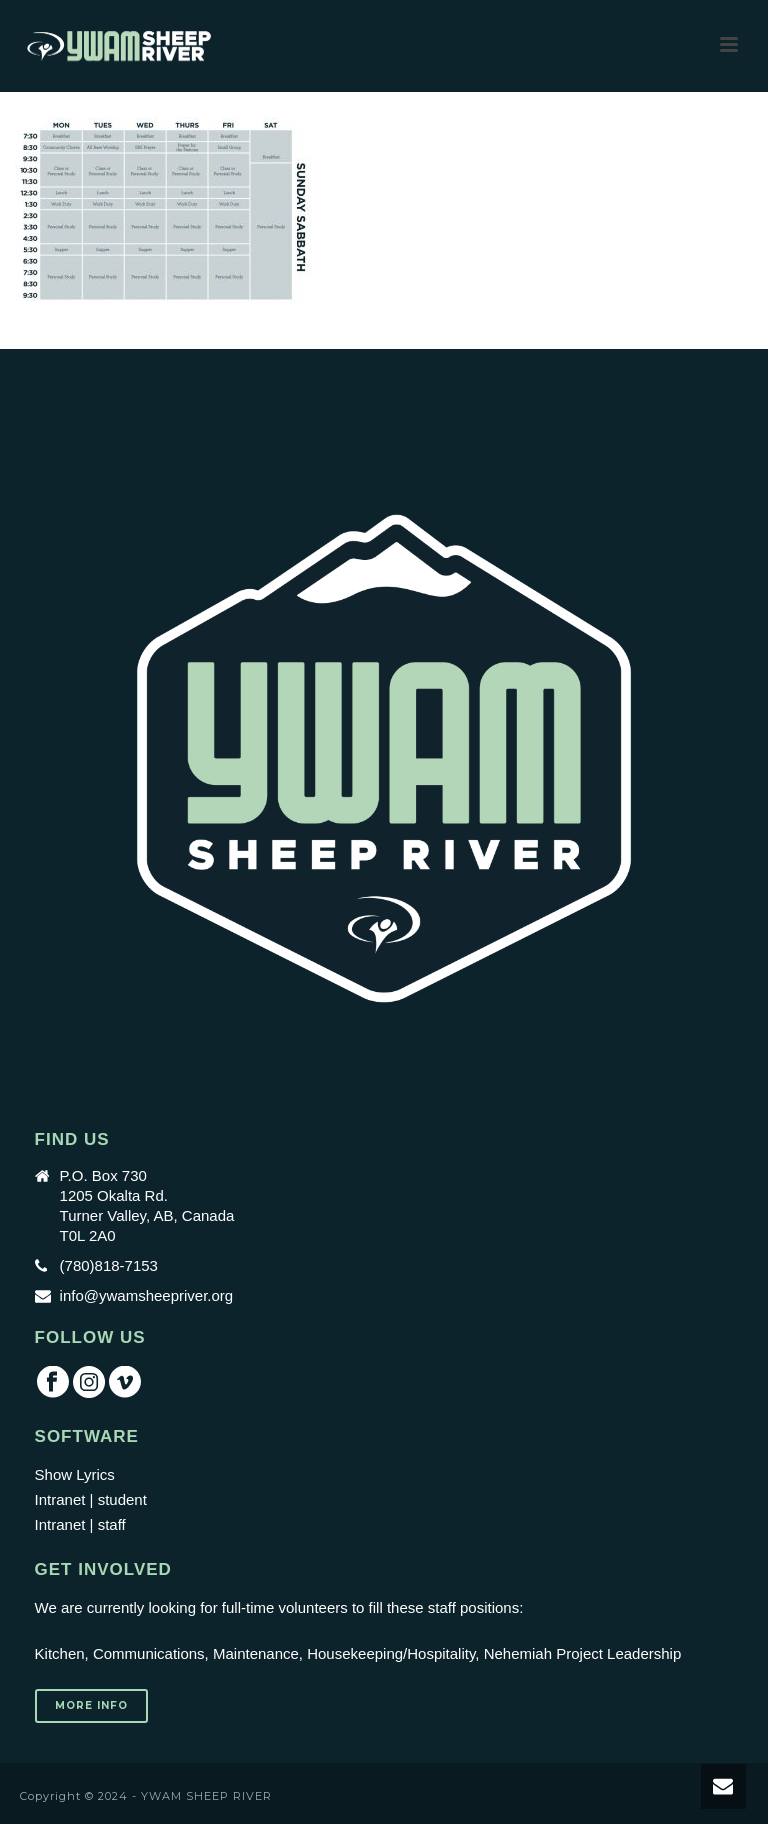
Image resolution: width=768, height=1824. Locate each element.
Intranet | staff (80, 1524)
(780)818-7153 (109, 1265)
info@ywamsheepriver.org (147, 1295)
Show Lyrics (75, 1474)
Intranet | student (91, 1499)
